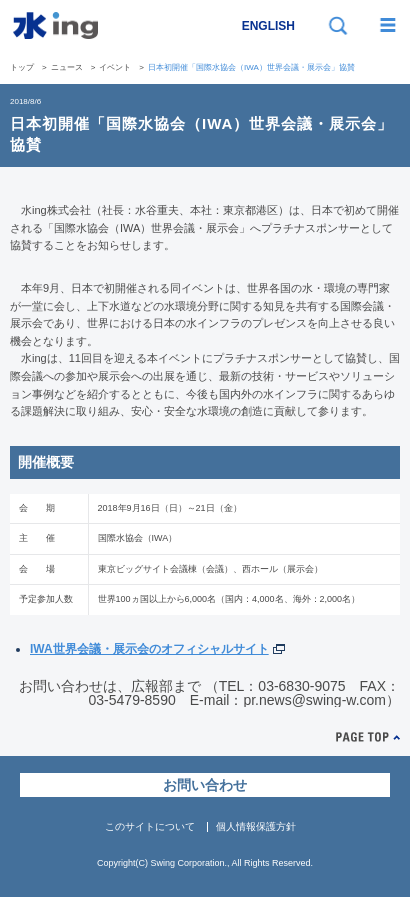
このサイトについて (150, 826)
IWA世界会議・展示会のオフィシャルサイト (149, 649)
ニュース (67, 67)
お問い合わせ (205, 785)
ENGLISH (268, 26)
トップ (22, 67)
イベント (115, 67)
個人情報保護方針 (256, 826)
